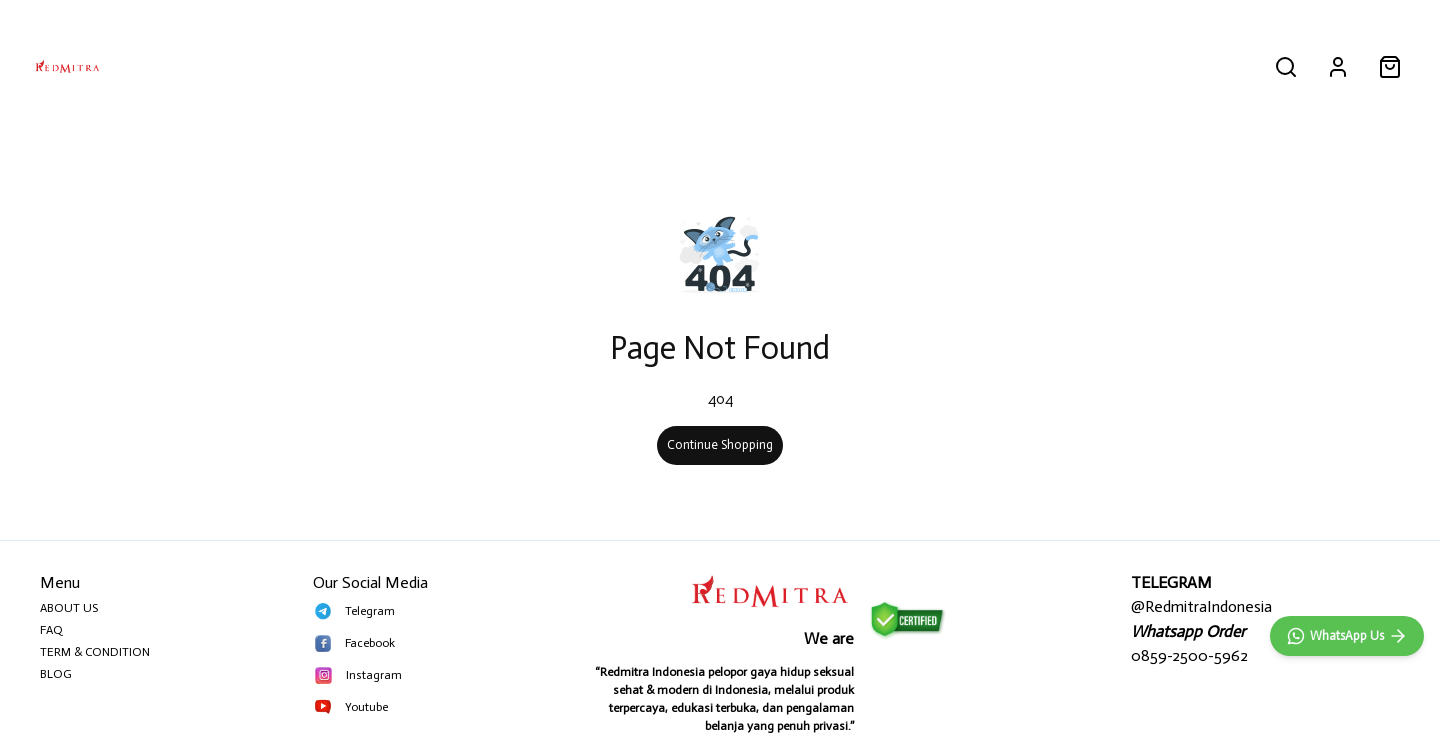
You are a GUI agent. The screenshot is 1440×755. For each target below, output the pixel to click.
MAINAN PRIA (749, 66)
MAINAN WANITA (866, 66)
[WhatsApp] (1347, 636)
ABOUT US (69, 608)
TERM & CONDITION (95, 652)
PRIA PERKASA (640, 66)
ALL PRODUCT (527, 66)
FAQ (51, 630)
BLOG (56, 674)
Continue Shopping (720, 444)
